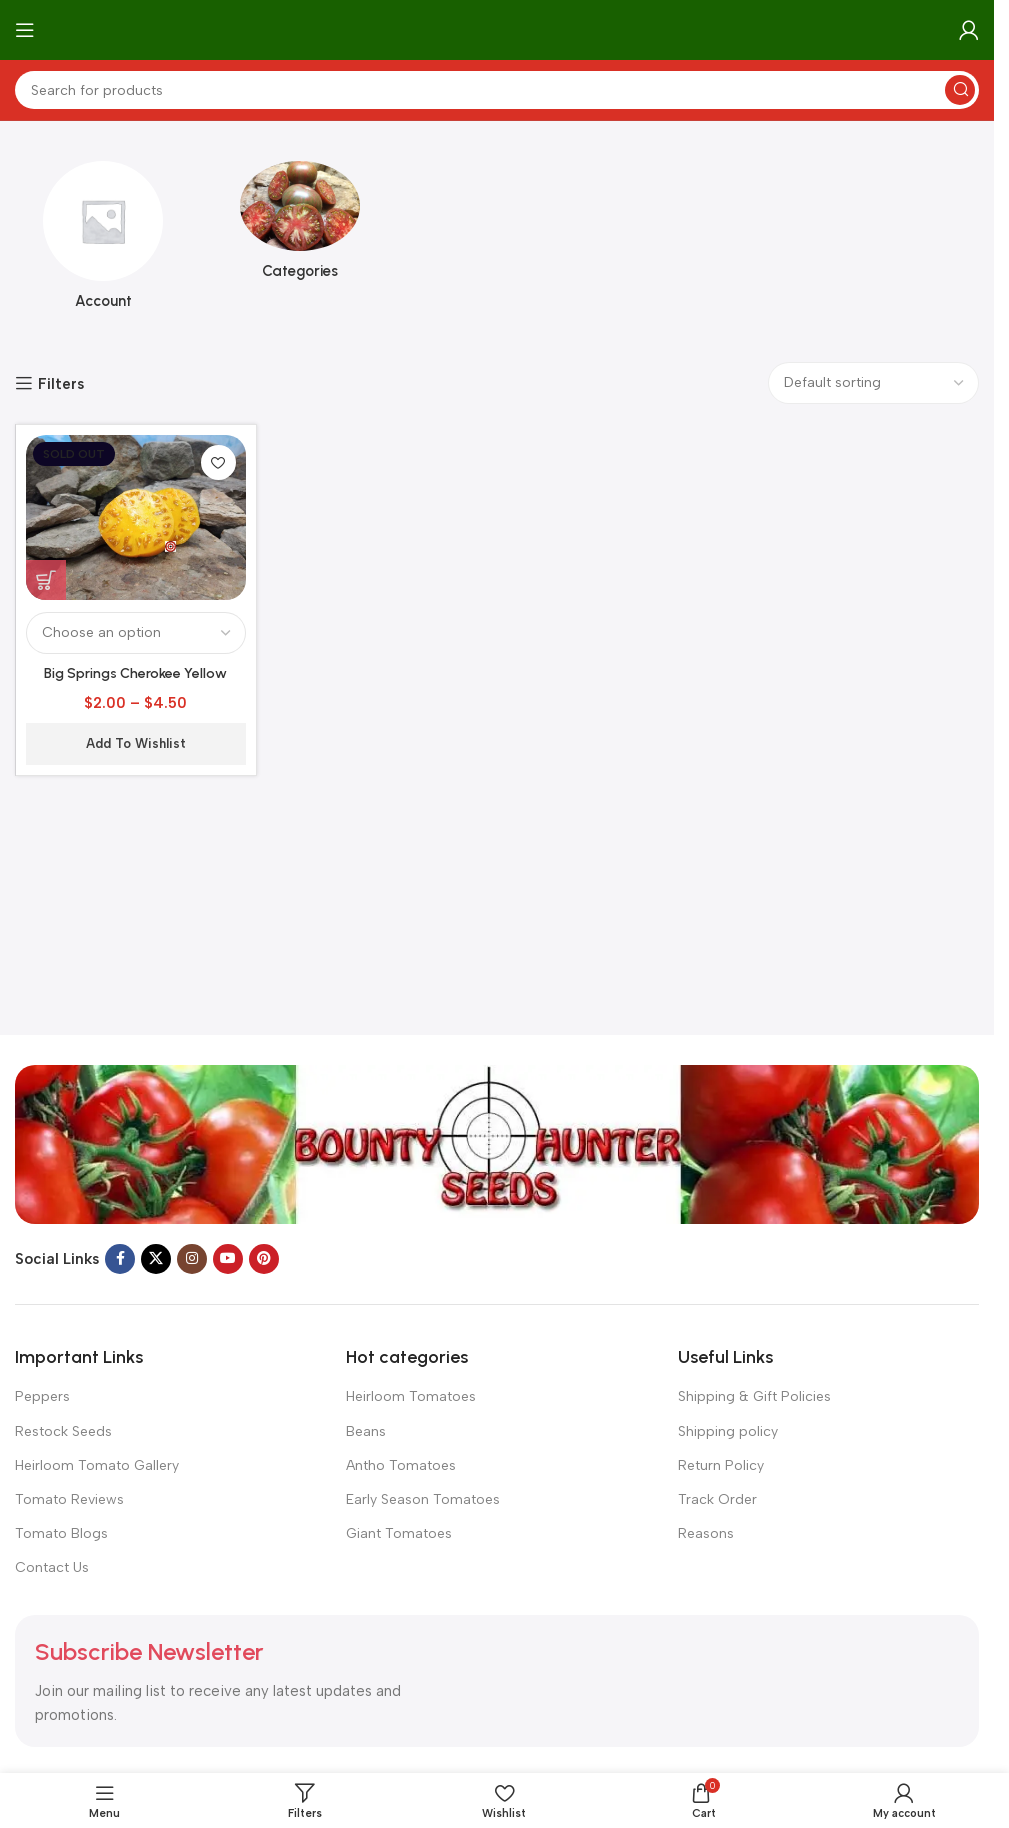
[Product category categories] (300, 226)
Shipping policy (728, 1431)
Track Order (717, 1499)
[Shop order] (873, 383)
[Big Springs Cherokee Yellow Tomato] (136, 517)
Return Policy (721, 1465)
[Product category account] (103, 241)
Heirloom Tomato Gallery (97, 1465)
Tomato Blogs (61, 1533)
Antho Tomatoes (401, 1465)
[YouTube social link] (228, 1259)
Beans (366, 1431)
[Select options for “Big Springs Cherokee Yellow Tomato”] (46, 580)
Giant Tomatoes (399, 1533)
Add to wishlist (136, 743)
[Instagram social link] (192, 1259)
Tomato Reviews (69, 1499)
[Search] (497, 90)
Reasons (706, 1533)
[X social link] (156, 1259)
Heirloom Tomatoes (411, 1396)
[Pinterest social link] (264, 1259)
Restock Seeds (63, 1431)
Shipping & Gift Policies (754, 1396)
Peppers (42, 1396)
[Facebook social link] (120, 1259)
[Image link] (497, 1143)
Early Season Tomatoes (423, 1499)
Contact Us (52, 1567)
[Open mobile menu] (25, 30)
